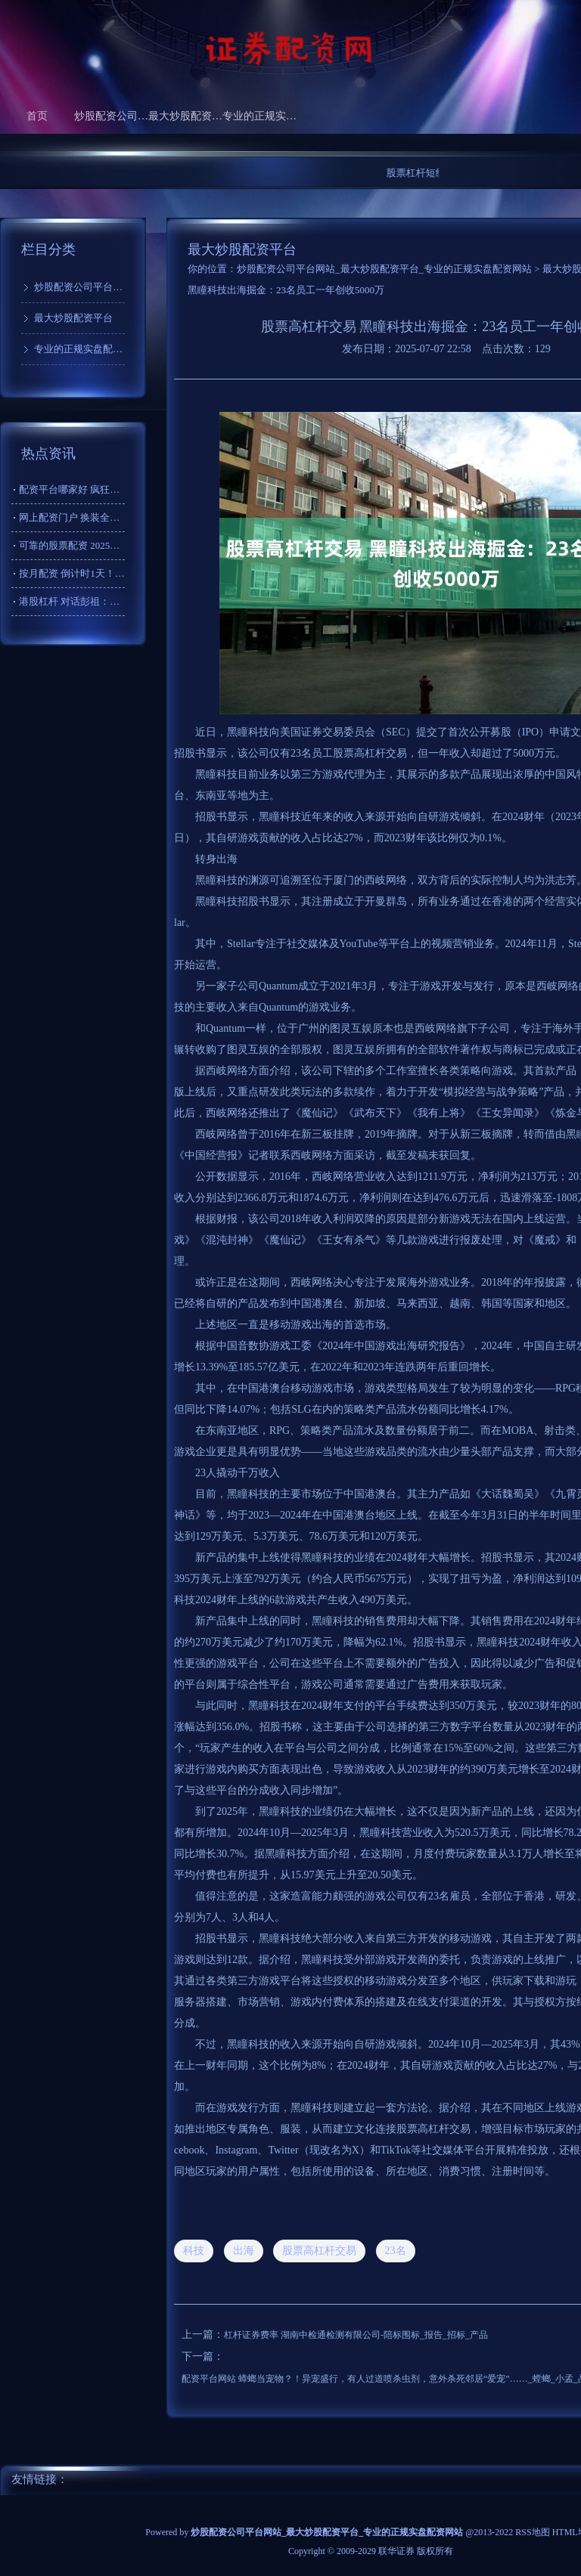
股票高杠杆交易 (319, 2250)
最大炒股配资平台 (185, 116)
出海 (243, 2250)
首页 (37, 116)
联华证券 (396, 2551)
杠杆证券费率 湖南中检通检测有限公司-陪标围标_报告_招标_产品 (356, 2335)
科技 (193, 2250)
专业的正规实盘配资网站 (259, 116)
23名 (395, 2250)
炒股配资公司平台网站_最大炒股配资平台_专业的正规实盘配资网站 (384, 268)
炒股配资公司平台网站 (111, 116)
